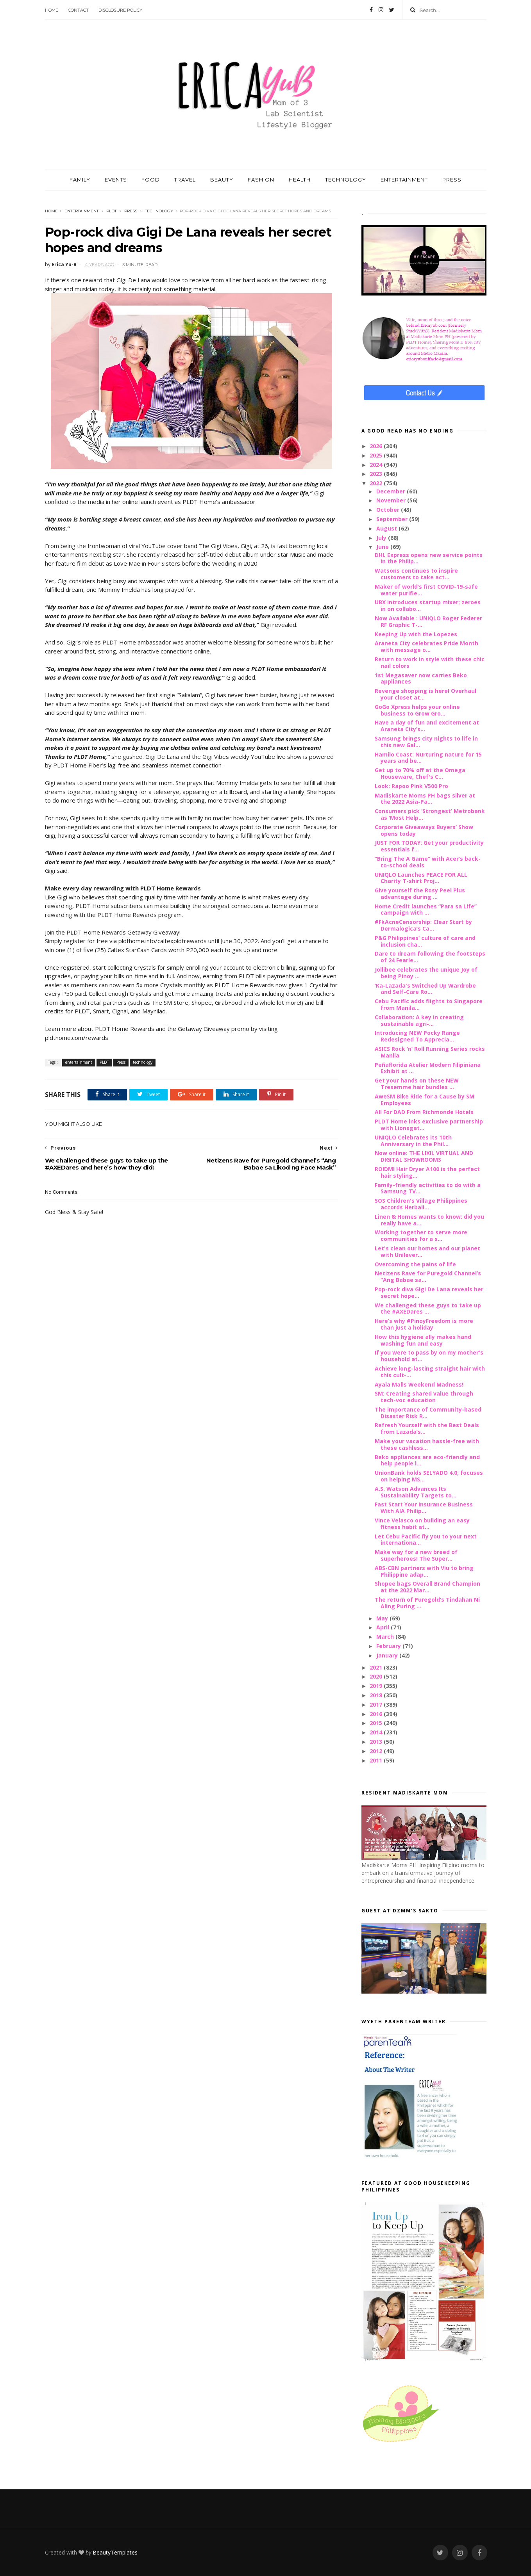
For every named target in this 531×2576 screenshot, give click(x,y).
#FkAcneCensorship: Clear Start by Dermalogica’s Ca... (423, 925)
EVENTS (116, 179)
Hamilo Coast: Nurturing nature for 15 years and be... (428, 758)
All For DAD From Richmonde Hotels (424, 1112)
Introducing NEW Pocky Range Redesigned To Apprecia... (417, 1036)
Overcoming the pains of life (415, 1264)
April (383, 1627)
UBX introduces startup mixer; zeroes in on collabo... (428, 605)
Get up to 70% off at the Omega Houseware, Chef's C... (420, 773)
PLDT (111, 211)
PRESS (451, 179)
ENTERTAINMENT (404, 179)
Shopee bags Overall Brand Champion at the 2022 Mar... (427, 1587)
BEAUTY (221, 179)
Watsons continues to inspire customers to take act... (416, 574)
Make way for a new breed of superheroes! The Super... (416, 1555)
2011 (377, 1760)
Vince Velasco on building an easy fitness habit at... (422, 1524)
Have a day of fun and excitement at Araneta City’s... (427, 726)
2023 (377, 473)
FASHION (261, 179)
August (387, 528)
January (387, 1655)
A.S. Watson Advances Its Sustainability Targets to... (415, 1492)
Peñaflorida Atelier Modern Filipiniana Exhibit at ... (428, 1068)
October (388, 509)
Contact (78, 10)
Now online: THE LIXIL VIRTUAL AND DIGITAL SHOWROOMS (424, 1156)
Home (51, 10)
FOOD (150, 179)
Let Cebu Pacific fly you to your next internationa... (426, 1540)
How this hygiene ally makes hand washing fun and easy (423, 1340)
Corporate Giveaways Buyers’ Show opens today (424, 830)
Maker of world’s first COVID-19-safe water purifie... (426, 590)
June (383, 546)
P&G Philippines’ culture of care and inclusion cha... (425, 941)
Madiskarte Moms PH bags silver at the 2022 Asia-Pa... (425, 799)
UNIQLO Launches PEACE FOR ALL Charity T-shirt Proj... (421, 878)
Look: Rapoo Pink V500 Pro (411, 786)
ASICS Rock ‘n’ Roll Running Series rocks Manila (430, 1052)
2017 (377, 1704)
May (383, 1618)
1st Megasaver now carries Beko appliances (421, 678)
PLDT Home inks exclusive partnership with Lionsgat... (429, 1125)
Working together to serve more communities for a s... (421, 1235)
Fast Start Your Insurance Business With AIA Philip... (424, 1508)
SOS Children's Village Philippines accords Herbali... (421, 1204)
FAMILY (80, 179)
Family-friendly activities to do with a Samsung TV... (428, 1188)
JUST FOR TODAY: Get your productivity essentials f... (429, 846)
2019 (377, 1685)
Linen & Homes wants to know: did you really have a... (429, 1220)
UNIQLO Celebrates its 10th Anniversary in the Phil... (413, 1141)
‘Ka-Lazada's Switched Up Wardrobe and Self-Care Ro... (425, 989)
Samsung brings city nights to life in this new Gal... (426, 742)
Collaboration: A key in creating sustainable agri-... (419, 1020)
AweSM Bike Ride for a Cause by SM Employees (424, 1100)
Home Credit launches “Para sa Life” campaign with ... (426, 910)
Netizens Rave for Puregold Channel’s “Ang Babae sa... (428, 1276)
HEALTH (300, 179)
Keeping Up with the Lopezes (416, 634)
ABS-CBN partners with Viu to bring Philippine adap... (424, 1571)
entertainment (81, 211)
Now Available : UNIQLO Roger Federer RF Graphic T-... (428, 621)
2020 (377, 1676)
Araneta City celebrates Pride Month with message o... (426, 646)
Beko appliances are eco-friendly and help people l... (427, 1460)
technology (159, 211)
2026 (377, 446)
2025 (377, 455)
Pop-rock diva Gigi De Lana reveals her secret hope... (429, 1292)
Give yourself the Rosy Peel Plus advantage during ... (420, 894)
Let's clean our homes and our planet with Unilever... (427, 1251)
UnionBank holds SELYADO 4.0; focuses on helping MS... (429, 1476)
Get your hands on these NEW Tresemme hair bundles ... (417, 1084)
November (391, 500)
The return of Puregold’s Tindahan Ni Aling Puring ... (427, 1603)
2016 (377, 1714)
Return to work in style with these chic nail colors (430, 662)
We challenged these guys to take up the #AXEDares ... (428, 1308)
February (389, 1646)
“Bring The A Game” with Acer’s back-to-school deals (428, 862)
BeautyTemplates (115, 2552)
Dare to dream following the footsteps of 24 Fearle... (430, 957)
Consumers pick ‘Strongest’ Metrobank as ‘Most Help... (430, 814)
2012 (377, 1751)
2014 (377, 1732)
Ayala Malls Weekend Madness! (419, 1384)
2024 (377, 464)
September (392, 519)
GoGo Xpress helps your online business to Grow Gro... (417, 710)
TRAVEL (185, 179)
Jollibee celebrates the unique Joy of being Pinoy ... (426, 973)
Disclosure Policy (120, 10)
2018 (377, 1695)
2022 (377, 483)
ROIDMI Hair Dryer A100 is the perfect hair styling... (427, 1172)
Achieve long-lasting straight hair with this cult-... (430, 1372)
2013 (377, 1741)
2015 (377, 1723)
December (391, 491)
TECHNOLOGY (345, 179)
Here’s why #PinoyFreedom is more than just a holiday (424, 1324)
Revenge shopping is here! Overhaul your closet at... (425, 694)
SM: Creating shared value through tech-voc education (424, 1397)
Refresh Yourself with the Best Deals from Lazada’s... (427, 1428)
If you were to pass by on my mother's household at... (429, 1356)
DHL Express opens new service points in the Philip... (429, 558)
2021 (377, 1667)
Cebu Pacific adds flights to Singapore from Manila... (429, 1004)
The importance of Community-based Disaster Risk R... (428, 1413)
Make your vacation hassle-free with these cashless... (427, 1444)
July (382, 537)
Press (130, 211)
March (385, 1636)
